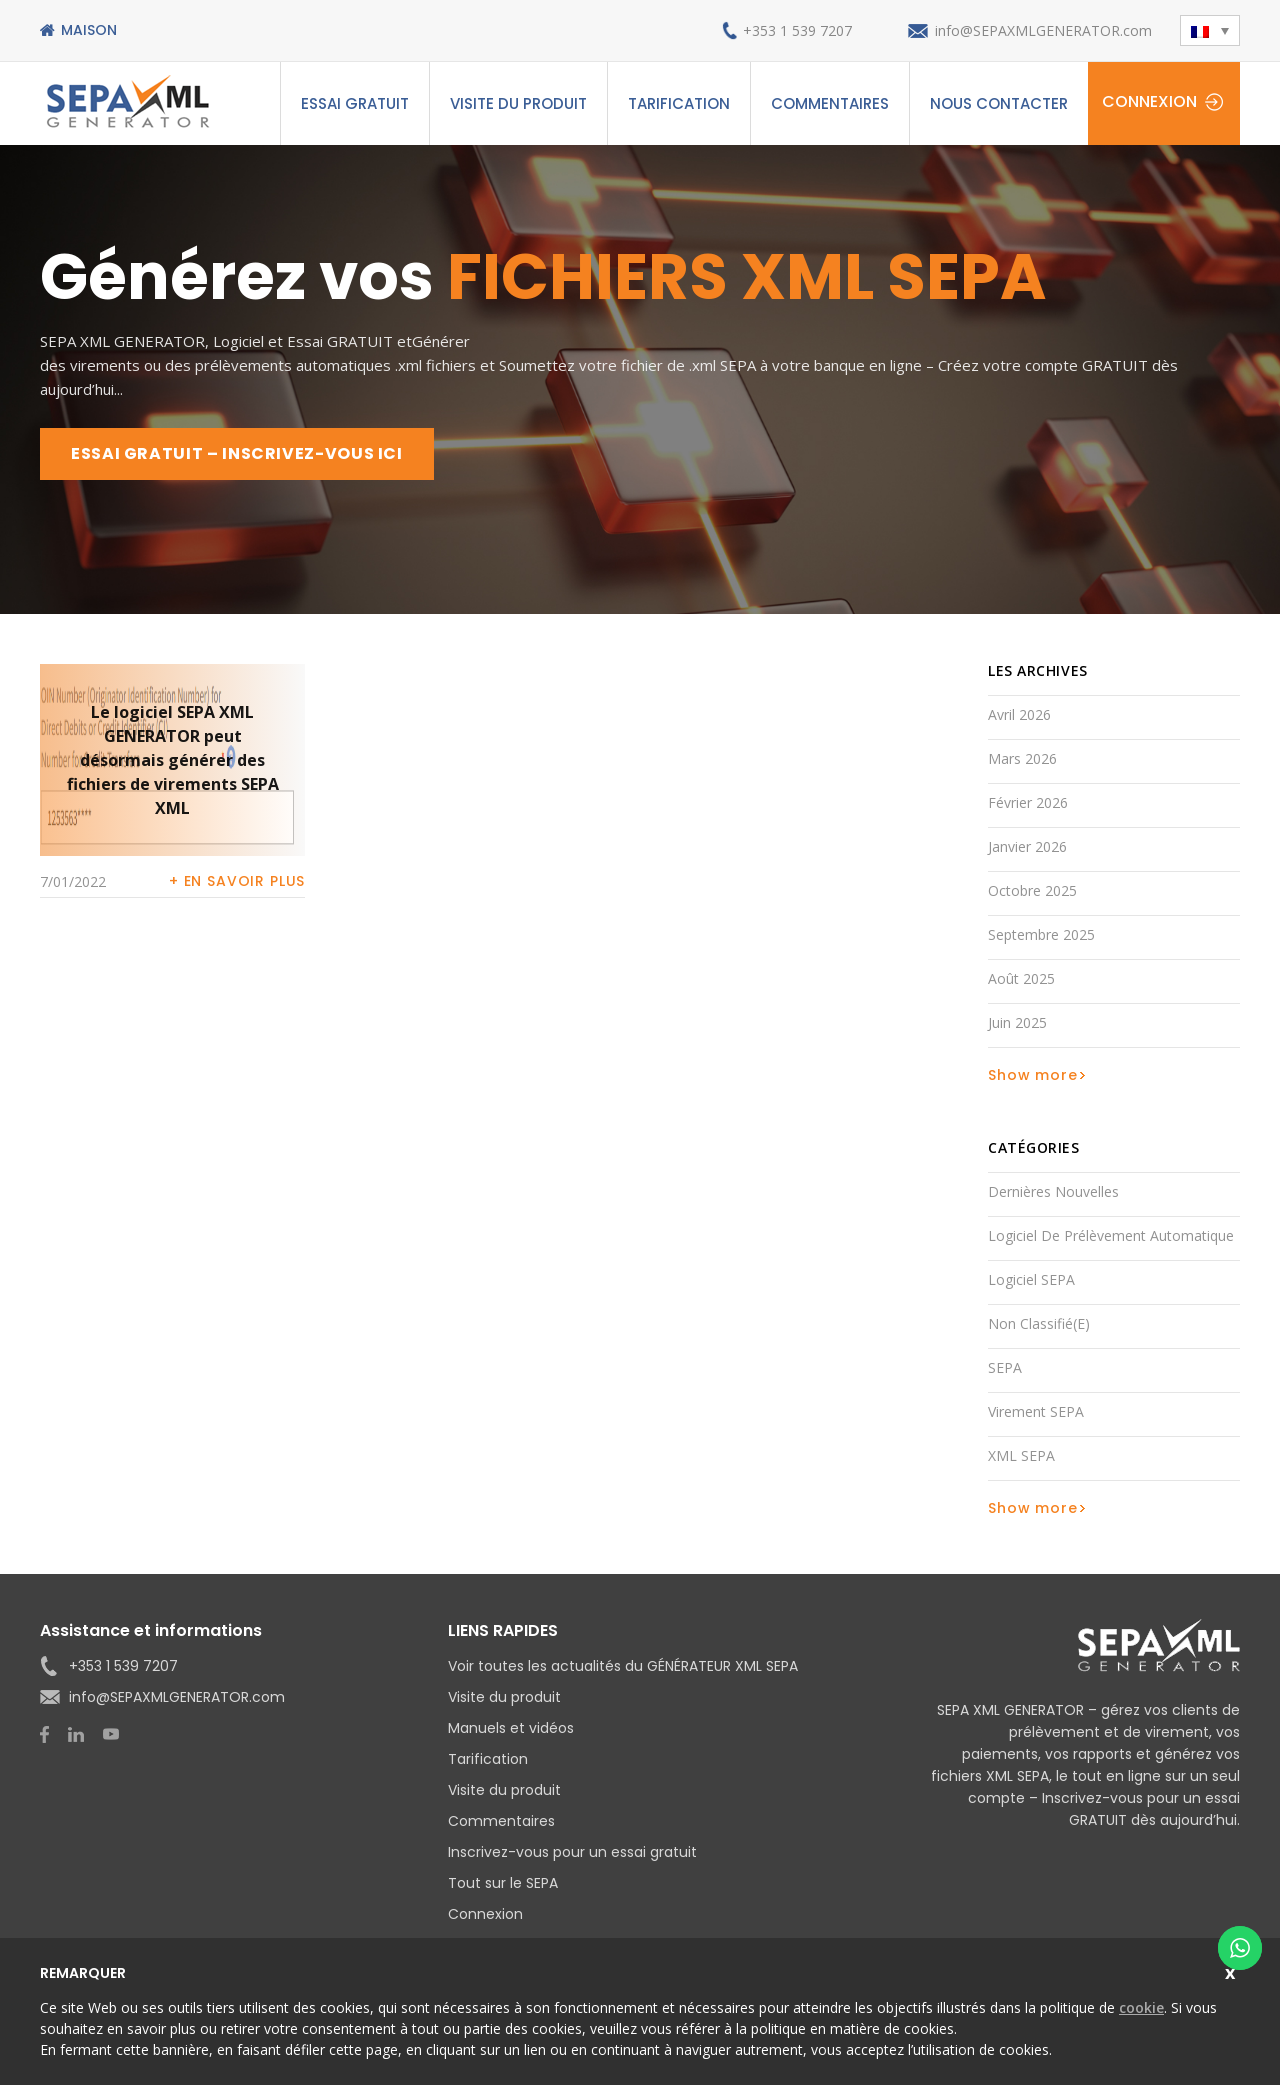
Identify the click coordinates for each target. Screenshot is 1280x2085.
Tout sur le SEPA (503, 1883)
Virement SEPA (1036, 1411)
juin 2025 (1017, 1022)
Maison (89, 30)
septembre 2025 (1041, 934)
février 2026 (1028, 802)
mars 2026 (1022, 758)
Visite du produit (518, 103)
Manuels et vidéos (511, 1728)
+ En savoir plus (237, 881)
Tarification (679, 103)
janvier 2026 (1027, 846)
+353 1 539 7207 (797, 30)
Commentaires (830, 103)
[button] (1210, 30)
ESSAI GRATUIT (355, 103)
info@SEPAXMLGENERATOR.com (1043, 30)
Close (1232, 1970)
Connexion (1149, 101)
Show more (1033, 1075)
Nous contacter (999, 103)
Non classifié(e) (1039, 1323)
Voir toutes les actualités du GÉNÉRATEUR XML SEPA (623, 1666)
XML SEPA (1021, 1455)
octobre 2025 (1032, 890)
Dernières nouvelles (1053, 1191)
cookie (1141, 2007)
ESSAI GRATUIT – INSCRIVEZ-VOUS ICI (237, 453)
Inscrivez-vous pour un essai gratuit (572, 1852)
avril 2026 (1019, 714)
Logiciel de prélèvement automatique (1111, 1235)
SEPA (1005, 1367)
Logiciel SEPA (1031, 1279)
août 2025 (1021, 978)
